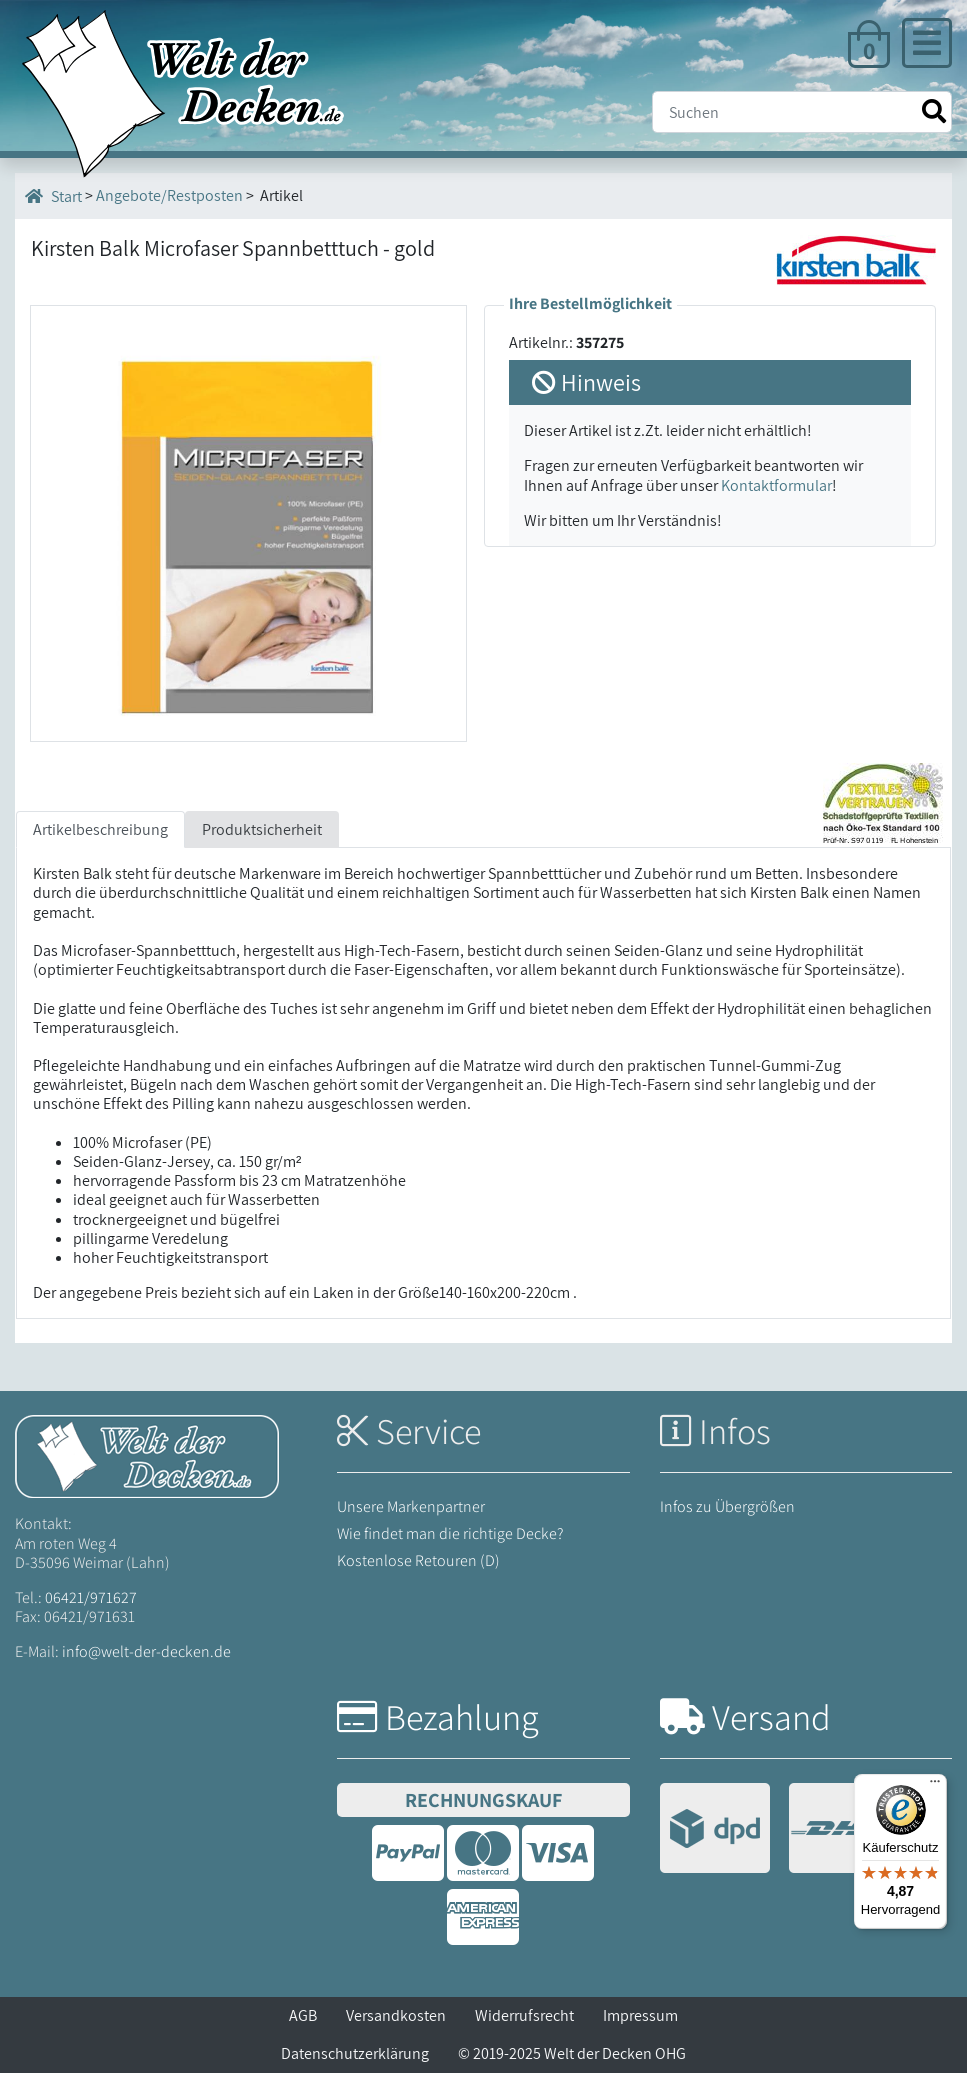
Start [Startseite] (53, 196)
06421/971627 (91, 1597)
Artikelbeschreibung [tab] (100, 829)
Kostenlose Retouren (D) (418, 1560)
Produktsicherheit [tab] (262, 829)
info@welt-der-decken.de (146, 1651)
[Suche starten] (934, 111)
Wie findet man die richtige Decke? (450, 1533)
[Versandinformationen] (779, 1830)
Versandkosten (396, 2015)
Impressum (640, 2015)
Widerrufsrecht (524, 2015)
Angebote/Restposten (169, 195)
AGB (303, 2015)
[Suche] (802, 112)
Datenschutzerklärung (355, 2053)
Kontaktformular (776, 485)
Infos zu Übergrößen (727, 1506)
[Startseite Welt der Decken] (147, 1455)
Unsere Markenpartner (411, 1506)
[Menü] (935, 1786)
